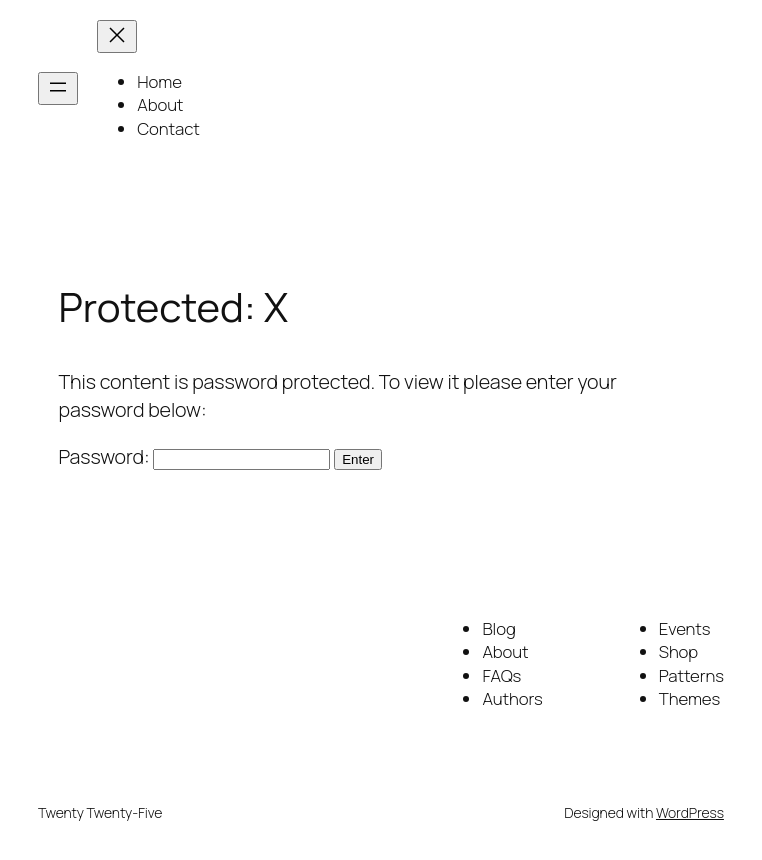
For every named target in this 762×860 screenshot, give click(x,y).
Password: (195, 456)
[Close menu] (117, 36)
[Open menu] (58, 88)
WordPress (690, 812)
